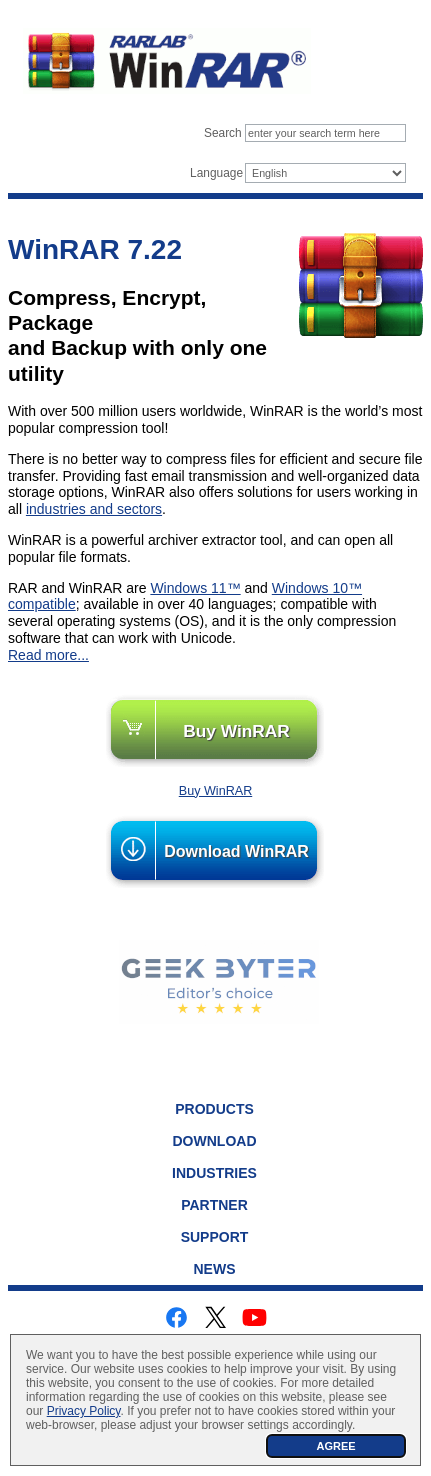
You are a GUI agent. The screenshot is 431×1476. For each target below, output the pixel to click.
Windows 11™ (195, 588)
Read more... (48, 655)
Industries (214, 1173)
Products (214, 1109)
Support (215, 1237)
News (215, 1269)
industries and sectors (94, 509)
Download (215, 1141)
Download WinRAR (236, 851)
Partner (214, 1205)
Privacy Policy (84, 1411)
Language (216, 173)
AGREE (335, 1446)
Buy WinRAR (236, 731)
